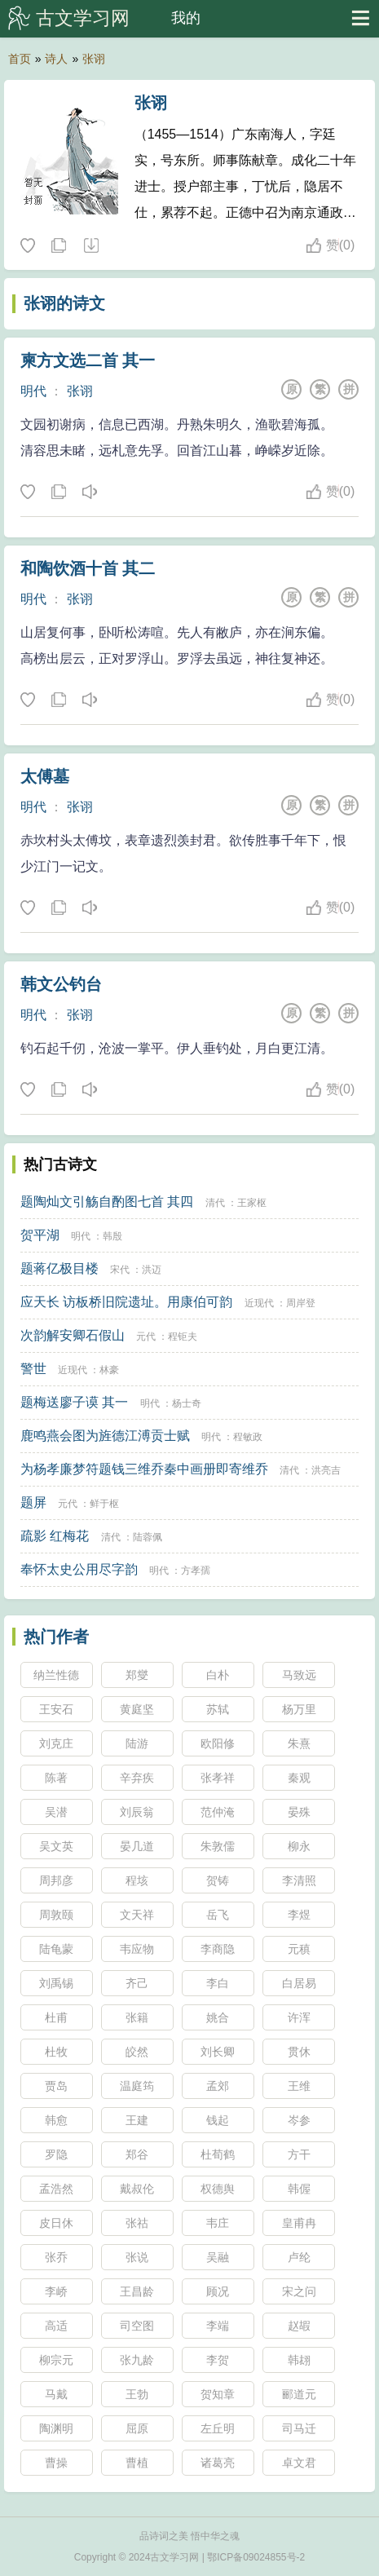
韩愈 (56, 2120)
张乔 (56, 2257)
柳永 (299, 1846)
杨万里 (299, 1709)
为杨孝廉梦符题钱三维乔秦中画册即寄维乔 (144, 1469)
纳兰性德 (56, 1674)
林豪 (109, 1370)
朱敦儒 (218, 1846)
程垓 (137, 1880)
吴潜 (56, 1811)
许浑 (299, 2017)
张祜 (137, 2222)
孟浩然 (56, 2188)
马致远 (299, 1674)
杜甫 (56, 2017)
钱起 (217, 2120)
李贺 (217, 2359)
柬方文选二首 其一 (88, 360)
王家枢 (252, 1202)
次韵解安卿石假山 (72, 1335)
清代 (215, 1202)
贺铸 (217, 1880)
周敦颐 (56, 1914)
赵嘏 (299, 2325)
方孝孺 (195, 1570)
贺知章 (218, 2394)
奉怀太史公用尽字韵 (79, 1569)
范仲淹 (218, 1811)
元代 (146, 1336)
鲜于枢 (104, 1503)
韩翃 (299, 2359)
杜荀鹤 (218, 2154)
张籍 (137, 2017)
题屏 (33, 1502)
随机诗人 (90, 246)
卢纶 (299, 2257)
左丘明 (218, 2428)
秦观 (299, 1777)
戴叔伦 (137, 2188)
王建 (137, 2120)
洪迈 (151, 1269)
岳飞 (217, 1914)
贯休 (299, 2051)
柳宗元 (56, 2359)
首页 (19, 58)
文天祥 (137, 1914)
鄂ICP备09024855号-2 (256, 2557)
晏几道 (137, 1846)
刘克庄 (56, 1743)
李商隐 (218, 1948)
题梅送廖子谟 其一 (74, 1402)
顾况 (217, 2291)
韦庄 (217, 2222)
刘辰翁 (137, 1811)
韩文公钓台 (61, 984)
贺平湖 (39, 1235)
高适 (56, 2325)
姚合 (217, 2017)
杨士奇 (186, 1403)
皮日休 (56, 2222)
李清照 (299, 1880)
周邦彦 (56, 1880)
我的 (186, 18)
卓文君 (299, 2462)
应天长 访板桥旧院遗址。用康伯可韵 (126, 1302)
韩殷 (112, 1236)
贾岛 (56, 2085)
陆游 (137, 1743)
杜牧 (56, 2051)
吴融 (217, 2257)
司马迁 (299, 2428)
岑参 (299, 2120)
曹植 (137, 2462)
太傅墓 (44, 776)
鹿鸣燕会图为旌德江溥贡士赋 (105, 1436)
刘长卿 (218, 2051)
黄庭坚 (137, 1709)
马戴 (56, 2394)
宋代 (120, 1269)
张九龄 (137, 2359)
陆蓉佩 (147, 1537)
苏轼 (217, 1709)
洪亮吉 (326, 1470)
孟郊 (217, 2085)
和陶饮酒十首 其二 (88, 568)
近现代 (259, 1303)
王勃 (137, 2394)
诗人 (56, 58)
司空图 (137, 2325)
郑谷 (137, 2154)
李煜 (299, 1914)
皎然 (137, 2051)
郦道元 (299, 2394)
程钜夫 (182, 1336)
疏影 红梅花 (54, 1536)
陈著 (56, 1777)
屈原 (137, 2428)
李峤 (56, 2291)
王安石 (56, 1709)
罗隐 (56, 2154)
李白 (217, 1983)
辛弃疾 (137, 1777)
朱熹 (299, 1743)
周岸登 (300, 1303)
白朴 (217, 1674)
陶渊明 (56, 2428)
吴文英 (56, 1846)
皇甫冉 (299, 2222)
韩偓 (299, 2188)
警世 (33, 1369)
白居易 (299, 1983)
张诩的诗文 (64, 303)
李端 (217, 2325)
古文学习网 (83, 18)
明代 (33, 391)
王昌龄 (137, 2291)
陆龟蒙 (56, 1948)
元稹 (299, 1948)
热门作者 (56, 1637)
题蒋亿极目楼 (59, 1268)
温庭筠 (137, 2085)
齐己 (137, 1983)
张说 (137, 2257)
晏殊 (299, 1811)
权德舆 (218, 2188)
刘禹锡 (56, 1983)
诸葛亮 (218, 2462)
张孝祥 (218, 1777)
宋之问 (299, 2291)
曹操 (56, 2462)
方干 (299, 2154)
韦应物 (137, 1948)
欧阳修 (218, 1743)
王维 (299, 2085)
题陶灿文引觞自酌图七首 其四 (106, 1201)
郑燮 (137, 1674)
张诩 (93, 58)
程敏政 (247, 1437)
